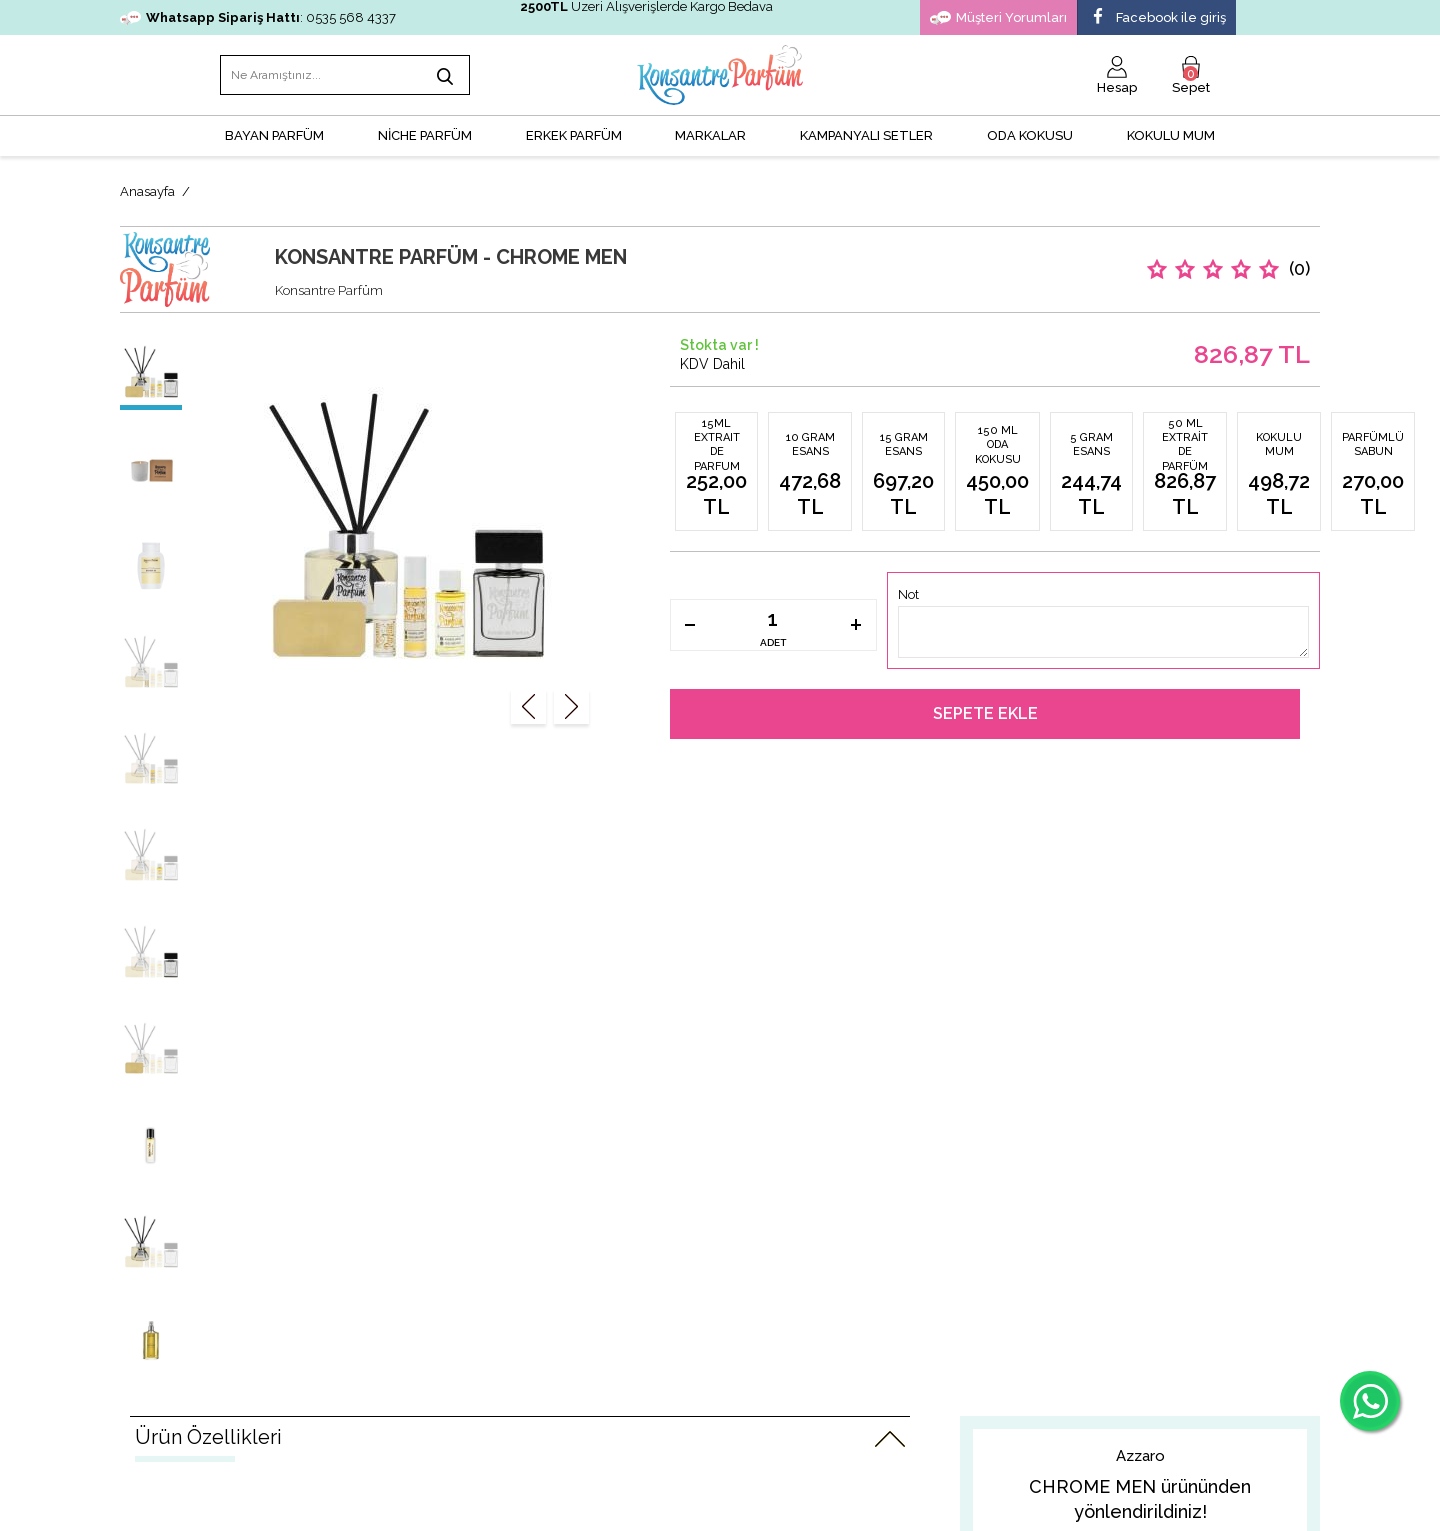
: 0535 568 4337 (258, 17)
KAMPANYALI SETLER (866, 135)
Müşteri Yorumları (998, 18)
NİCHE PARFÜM (425, 135)
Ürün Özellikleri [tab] (208, 1437)
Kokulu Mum (1171, 135)
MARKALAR (710, 135)
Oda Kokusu (1030, 135)
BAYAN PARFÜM (274, 135)
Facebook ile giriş (1157, 18)
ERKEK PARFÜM (574, 135)
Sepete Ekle (985, 713)
